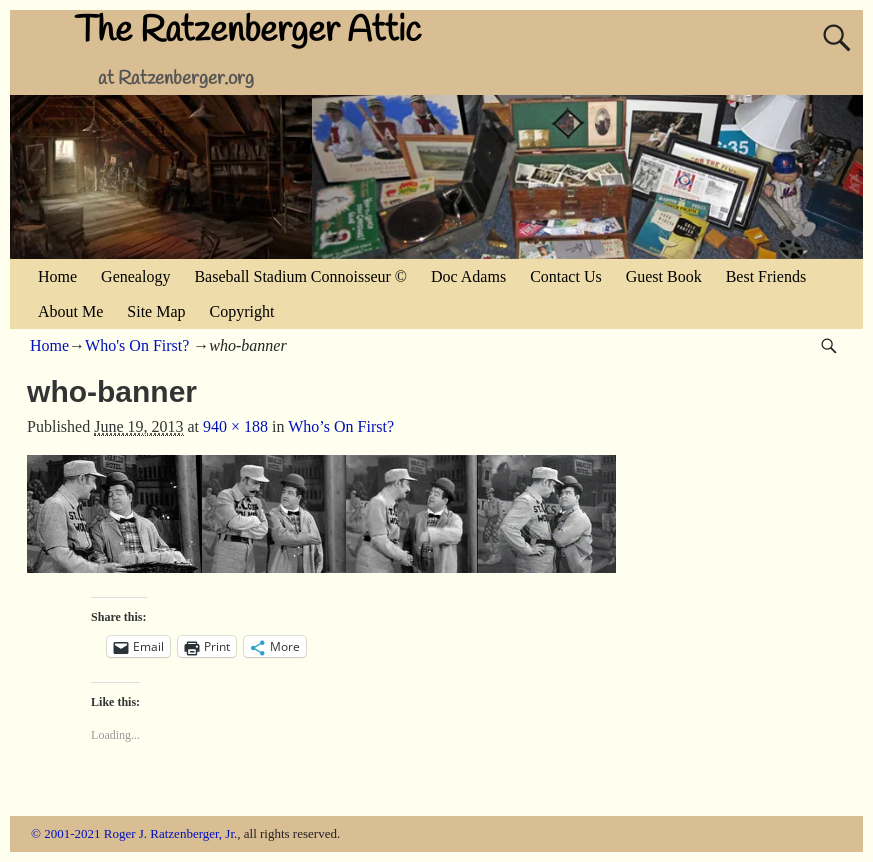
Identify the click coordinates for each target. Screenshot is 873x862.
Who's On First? (137, 345)
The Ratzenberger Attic (248, 31)
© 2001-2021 (65, 833)
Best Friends (766, 276)
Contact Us (566, 276)
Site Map (156, 311)
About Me (70, 311)
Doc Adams (468, 276)
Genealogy (135, 276)
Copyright (242, 311)
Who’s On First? (341, 426)
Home (57, 276)
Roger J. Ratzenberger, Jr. (171, 833)
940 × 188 (235, 426)
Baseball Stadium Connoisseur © (300, 276)
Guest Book (664, 276)
